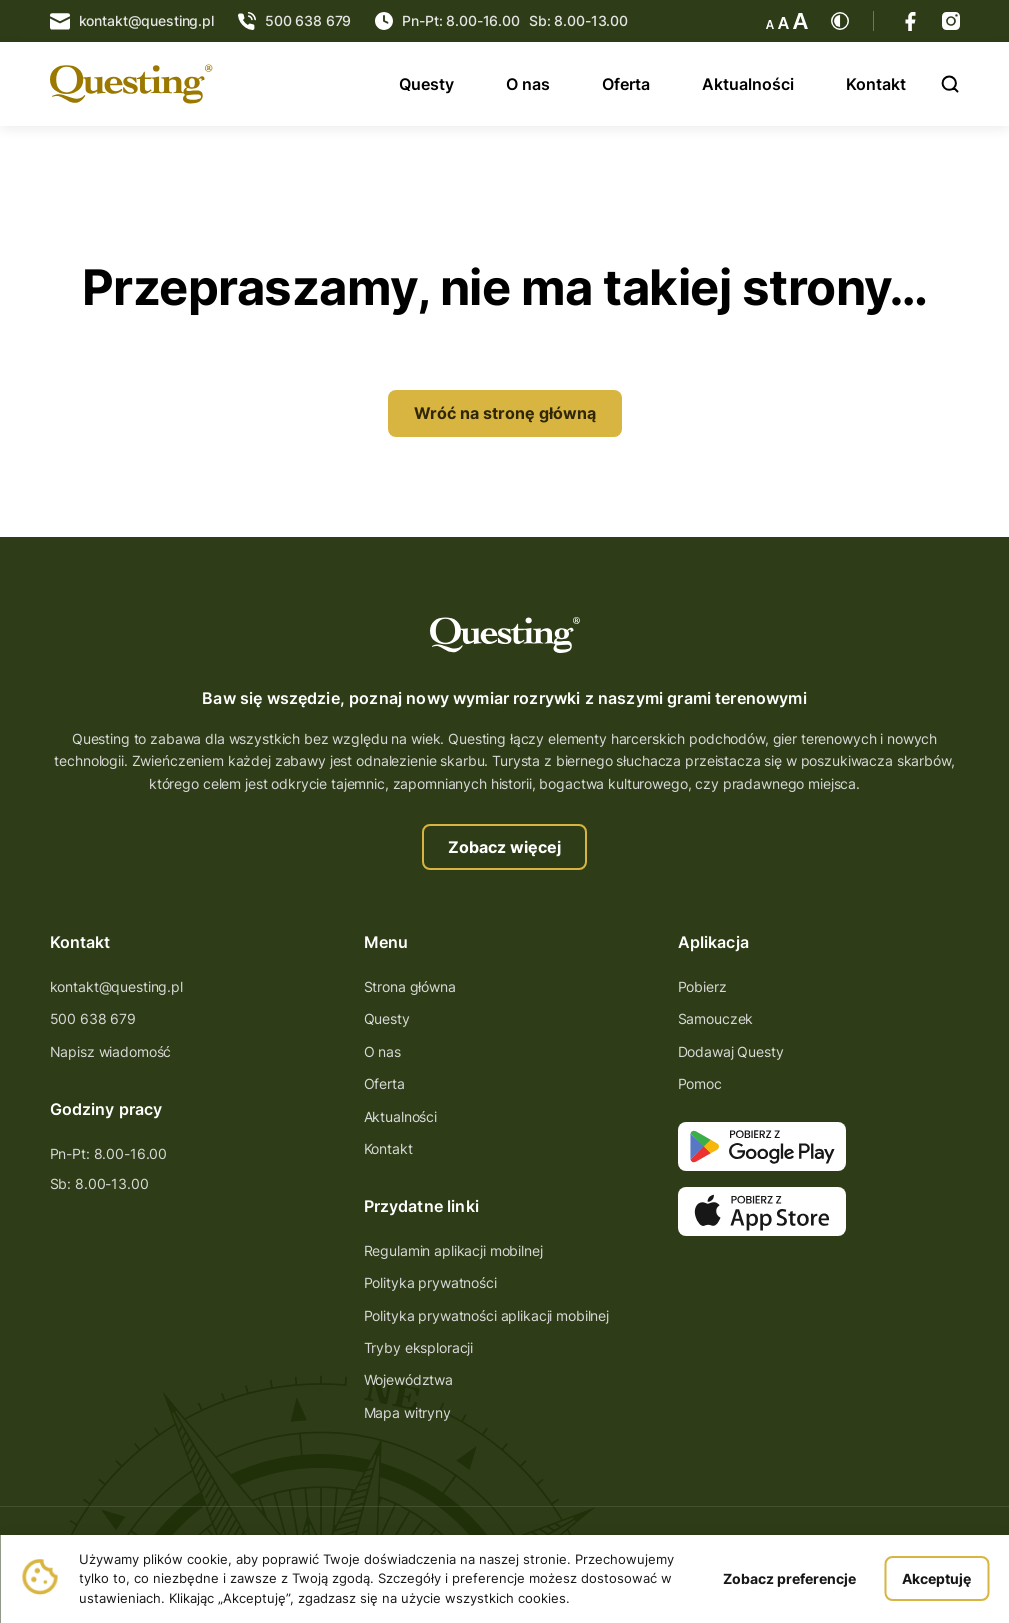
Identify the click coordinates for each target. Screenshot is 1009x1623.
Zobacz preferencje (789, 1578)
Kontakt (876, 84)
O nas (528, 84)
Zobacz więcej (504, 847)
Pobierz (702, 986)
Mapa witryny (407, 1412)
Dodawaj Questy (731, 1051)
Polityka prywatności (430, 1282)
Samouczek (716, 1018)
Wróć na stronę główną (505, 413)
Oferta (626, 84)
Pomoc (700, 1083)
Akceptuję (936, 1578)
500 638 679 (93, 1018)
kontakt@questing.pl (116, 986)
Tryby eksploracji (419, 1347)
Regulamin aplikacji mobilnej (453, 1250)
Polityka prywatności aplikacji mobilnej (487, 1315)
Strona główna (410, 986)
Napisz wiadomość (111, 1051)
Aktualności (748, 84)
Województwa (408, 1379)
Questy (426, 84)
